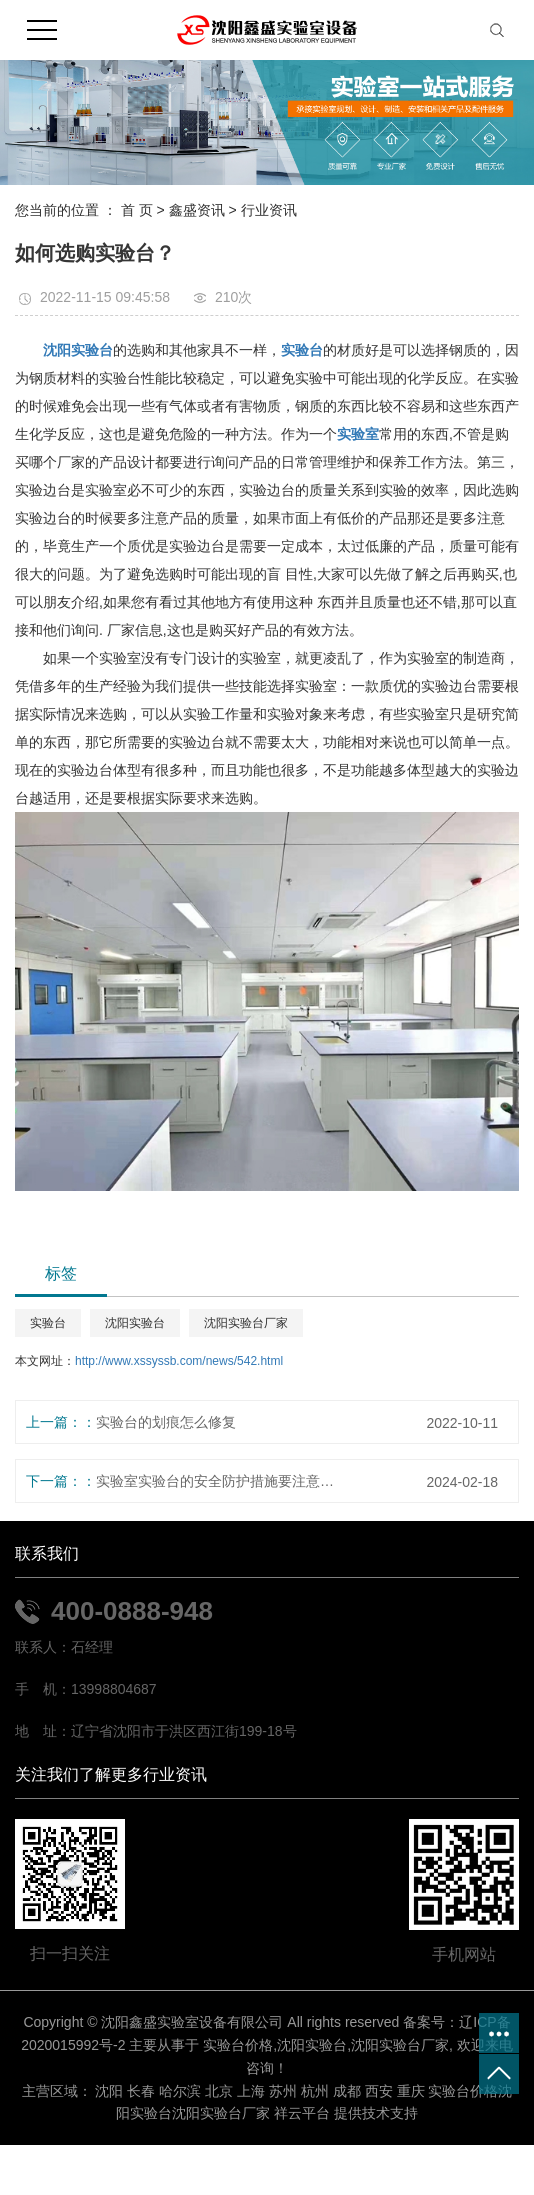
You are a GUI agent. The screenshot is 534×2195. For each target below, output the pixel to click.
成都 (347, 2091)
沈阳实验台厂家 (246, 1323)
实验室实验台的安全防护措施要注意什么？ (216, 1481)
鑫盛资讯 (197, 210)
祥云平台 (302, 2113)
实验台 (48, 1323)
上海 (251, 2091)
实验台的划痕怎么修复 (166, 1422)
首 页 (137, 210)
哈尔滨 (180, 2091)
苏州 (283, 2091)
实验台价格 (238, 2045)
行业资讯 (269, 210)
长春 (141, 2091)
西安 (379, 2091)
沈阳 (109, 2091)
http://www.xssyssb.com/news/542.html (179, 1361)
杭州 (315, 2091)
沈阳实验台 (135, 1323)
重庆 (411, 2091)
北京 (219, 2091)
